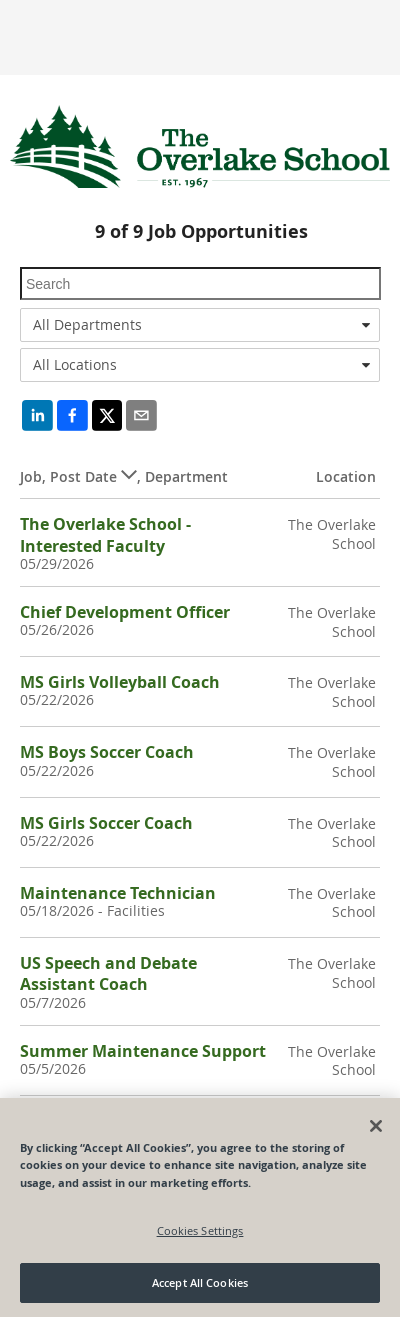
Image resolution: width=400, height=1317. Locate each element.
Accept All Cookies (200, 1282)
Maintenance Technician (118, 893)
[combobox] (200, 325)
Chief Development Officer (125, 612)
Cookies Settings (200, 1230)
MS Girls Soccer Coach (106, 823)
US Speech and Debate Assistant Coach (108, 973)
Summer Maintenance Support (143, 1051)
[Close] (376, 1126)
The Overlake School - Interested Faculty (105, 534)
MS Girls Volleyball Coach (120, 682)
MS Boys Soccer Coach (107, 752)
